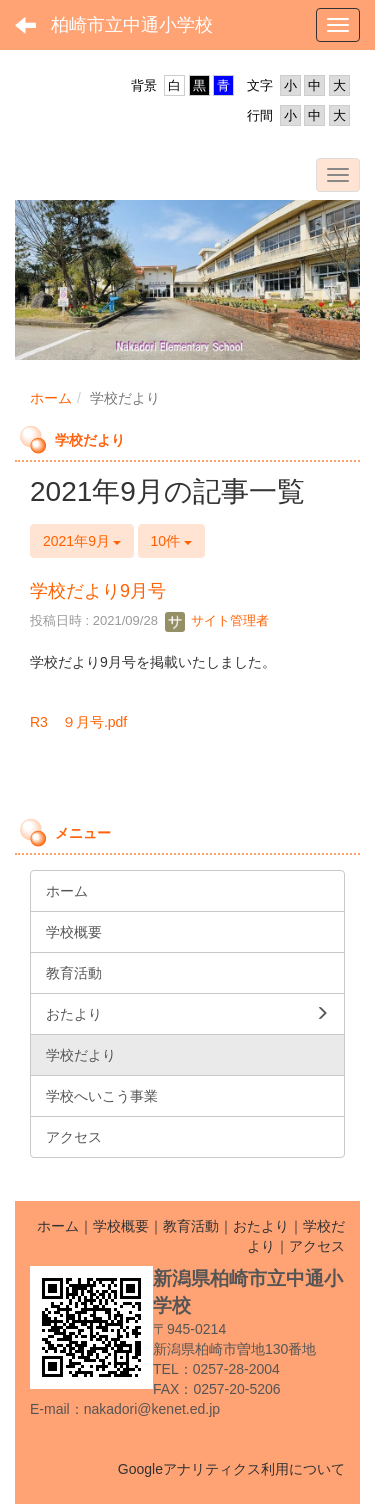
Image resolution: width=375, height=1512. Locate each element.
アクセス (317, 1246)
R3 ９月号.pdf (78, 722)
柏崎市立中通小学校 (132, 25)
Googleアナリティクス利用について (231, 1469)
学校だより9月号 (98, 591)
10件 (171, 541)
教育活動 (191, 1226)
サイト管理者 (217, 620)
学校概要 (121, 1226)
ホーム (51, 398)
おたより (261, 1226)
